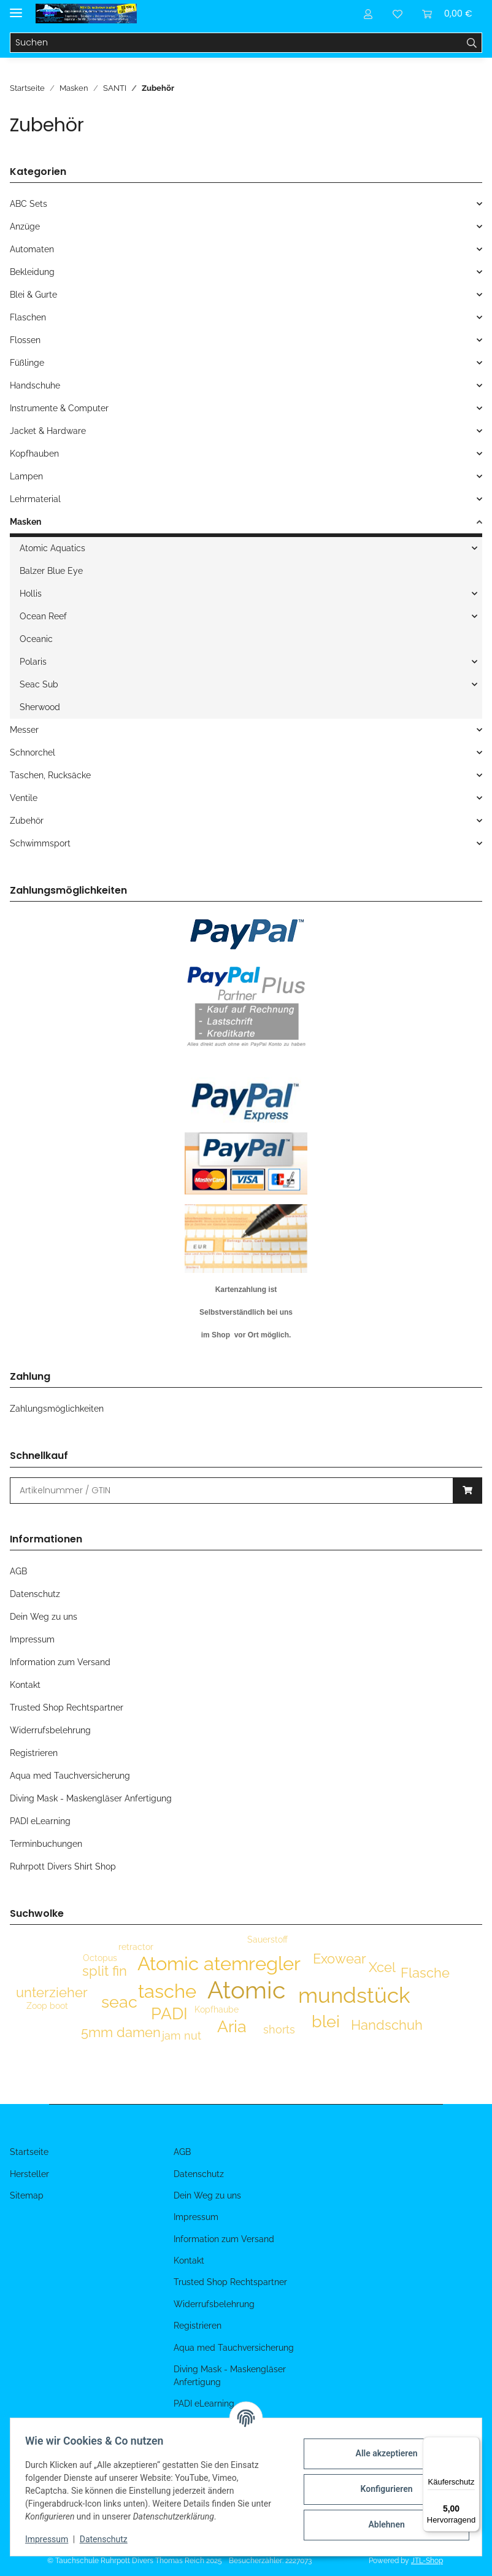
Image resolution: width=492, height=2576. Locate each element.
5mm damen (121, 2032)
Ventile (23, 798)
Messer (24, 730)
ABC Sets (28, 204)
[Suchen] (236, 43)
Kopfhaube (216, 2009)
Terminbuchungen (46, 1844)
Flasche (425, 1973)
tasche (167, 1991)
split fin (104, 1971)
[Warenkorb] (447, 13)
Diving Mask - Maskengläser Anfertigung (91, 1798)
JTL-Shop (427, 2560)
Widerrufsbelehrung (50, 1730)
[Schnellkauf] (231, 1490)
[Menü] (472, 2444)
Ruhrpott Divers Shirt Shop (63, 1866)
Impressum (51, 2539)
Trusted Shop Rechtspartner (66, 1707)
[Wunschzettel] (397, 13)
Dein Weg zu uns (43, 1617)
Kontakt (25, 1685)
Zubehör (27, 821)
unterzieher (52, 1992)
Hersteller (29, 2174)
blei (326, 2021)
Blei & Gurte (33, 295)
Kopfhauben (34, 453)
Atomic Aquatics (52, 548)
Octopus (100, 1958)
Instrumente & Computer (59, 408)
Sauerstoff (267, 1939)
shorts (279, 2029)
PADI (169, 2013)
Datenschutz (109, 2539)
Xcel (382, 1967)
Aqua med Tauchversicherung (70, 1776)
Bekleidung (32, 272)
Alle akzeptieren (381, 2453)
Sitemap (27, 2195)
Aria (232, 2026)
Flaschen (28, 317)
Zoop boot (47, 2006)
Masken (25, 522)
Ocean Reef (43, 616)
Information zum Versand (60, 1662)
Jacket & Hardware (48, 431)
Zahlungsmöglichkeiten (57, 1409)
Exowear (339, 1959)
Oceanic (36, 639)
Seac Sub (39, 684)
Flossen (25, 340)
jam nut (181, 2035)
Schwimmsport (40, 843)
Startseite (29, 2152)
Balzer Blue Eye (51, 571)
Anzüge (25, 226)
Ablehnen (381, 2524)
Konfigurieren (381, 2489)
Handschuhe (35, 385)
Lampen (26, 476)
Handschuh (387, 2025)
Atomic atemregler (219, 1963)
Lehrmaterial (35, 499)
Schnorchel (32, 752)
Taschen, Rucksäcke (50, 775)
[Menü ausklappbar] (16, 7)
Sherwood (40, 707)
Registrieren (34, 1753)
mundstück (354, 1995)
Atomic (246, 1990)
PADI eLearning (40, 1821)
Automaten (32, 249)
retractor (135, 1947)
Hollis (31, 593)
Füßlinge (27, 363)
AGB (18, 1571)
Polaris (33, 662)
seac (119, 2001)
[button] (368, 13)
